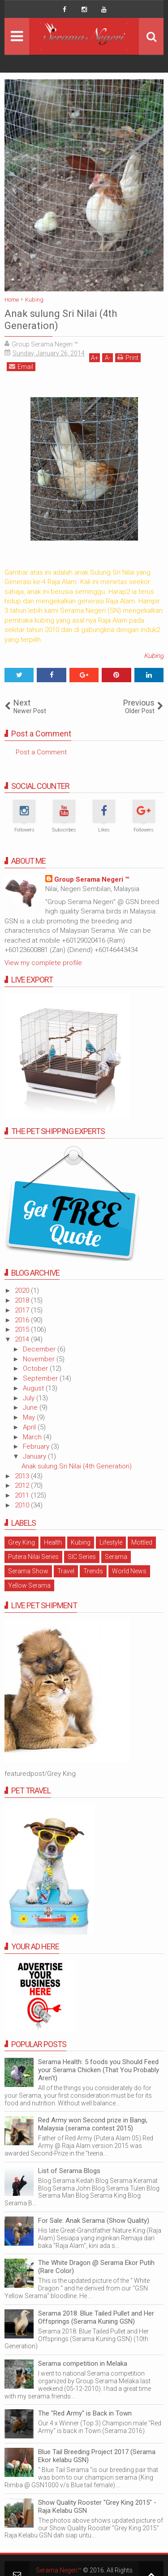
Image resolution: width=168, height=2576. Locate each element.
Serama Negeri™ (59, 2570)
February (37, 1446)
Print (127, 357)
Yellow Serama (29, 1585)
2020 (23, 1290)
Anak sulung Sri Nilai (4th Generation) (77, 1466)
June (31, 1407)
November (39, 1359)
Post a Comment (41, 752)
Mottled (141, 1542)
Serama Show (28, 1571)
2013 (23, 1476)
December (40, 1349)
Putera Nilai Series (33, 1556)
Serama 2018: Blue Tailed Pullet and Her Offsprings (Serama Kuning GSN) (96, 2317)
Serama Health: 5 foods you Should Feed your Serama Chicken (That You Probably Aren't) (98, 2070)
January (35, 1456)
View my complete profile (43, 963)
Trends (93, 1571)
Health (53, 1542)
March (33, 1437)
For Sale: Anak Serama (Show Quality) (93, 2221)
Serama (116, 1556)
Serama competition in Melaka (82, 2364)
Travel (65, 1571)
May (30, 1417)
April (30, 1427)
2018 (23, 1300)
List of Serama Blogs (69, 2171)
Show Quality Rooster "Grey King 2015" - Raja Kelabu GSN (97, 2506)
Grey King (21, 1542)
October (36, 1368)
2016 (23, 1320)
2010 (23, 1505)
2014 (23, 1339)
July (29, 1398)
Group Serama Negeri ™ (91, 879)
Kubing (154, 656)
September (41, 1378)
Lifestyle (110, 1542)
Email (21, 366)
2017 (23, 1310)
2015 (23, 1329)
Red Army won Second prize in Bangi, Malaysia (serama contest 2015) (92, 2124)
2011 (23, 1495)
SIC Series (82, 1556)
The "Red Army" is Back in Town (85, 2413)
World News (129, 1571)
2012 (23, 1485)
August (34, 1388)
